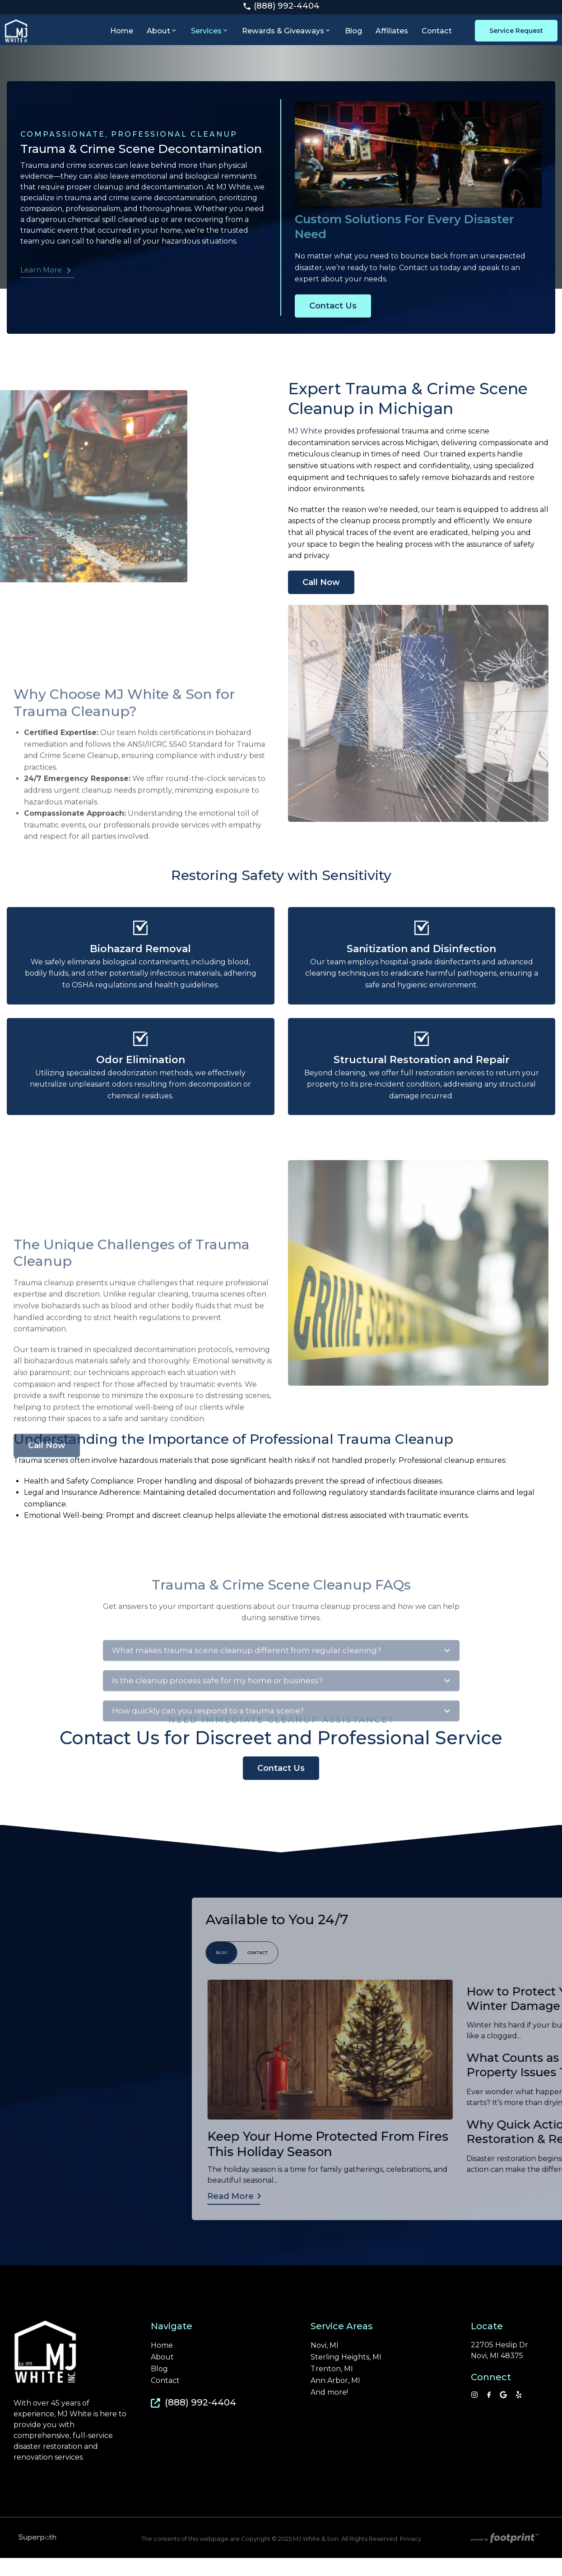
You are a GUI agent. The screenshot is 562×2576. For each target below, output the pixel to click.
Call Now (321, 598)
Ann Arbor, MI (335, 2398)
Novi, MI (325, 2363)
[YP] (518, 2412)
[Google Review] (503, 2412)
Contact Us (333, 351)
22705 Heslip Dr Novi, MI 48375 (499, 2368)
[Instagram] (474, 2412)
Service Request (512, 39)
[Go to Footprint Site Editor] (504, 2556)
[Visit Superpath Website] (37, 2556)
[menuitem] (124, 38)
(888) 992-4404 (281, 8)
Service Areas (342, 2343)
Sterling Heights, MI (346, 2374)
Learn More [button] (38, 286)
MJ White (306, 446)
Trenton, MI (332, 2386)
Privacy (410, 2556)
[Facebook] (489, 2412)
